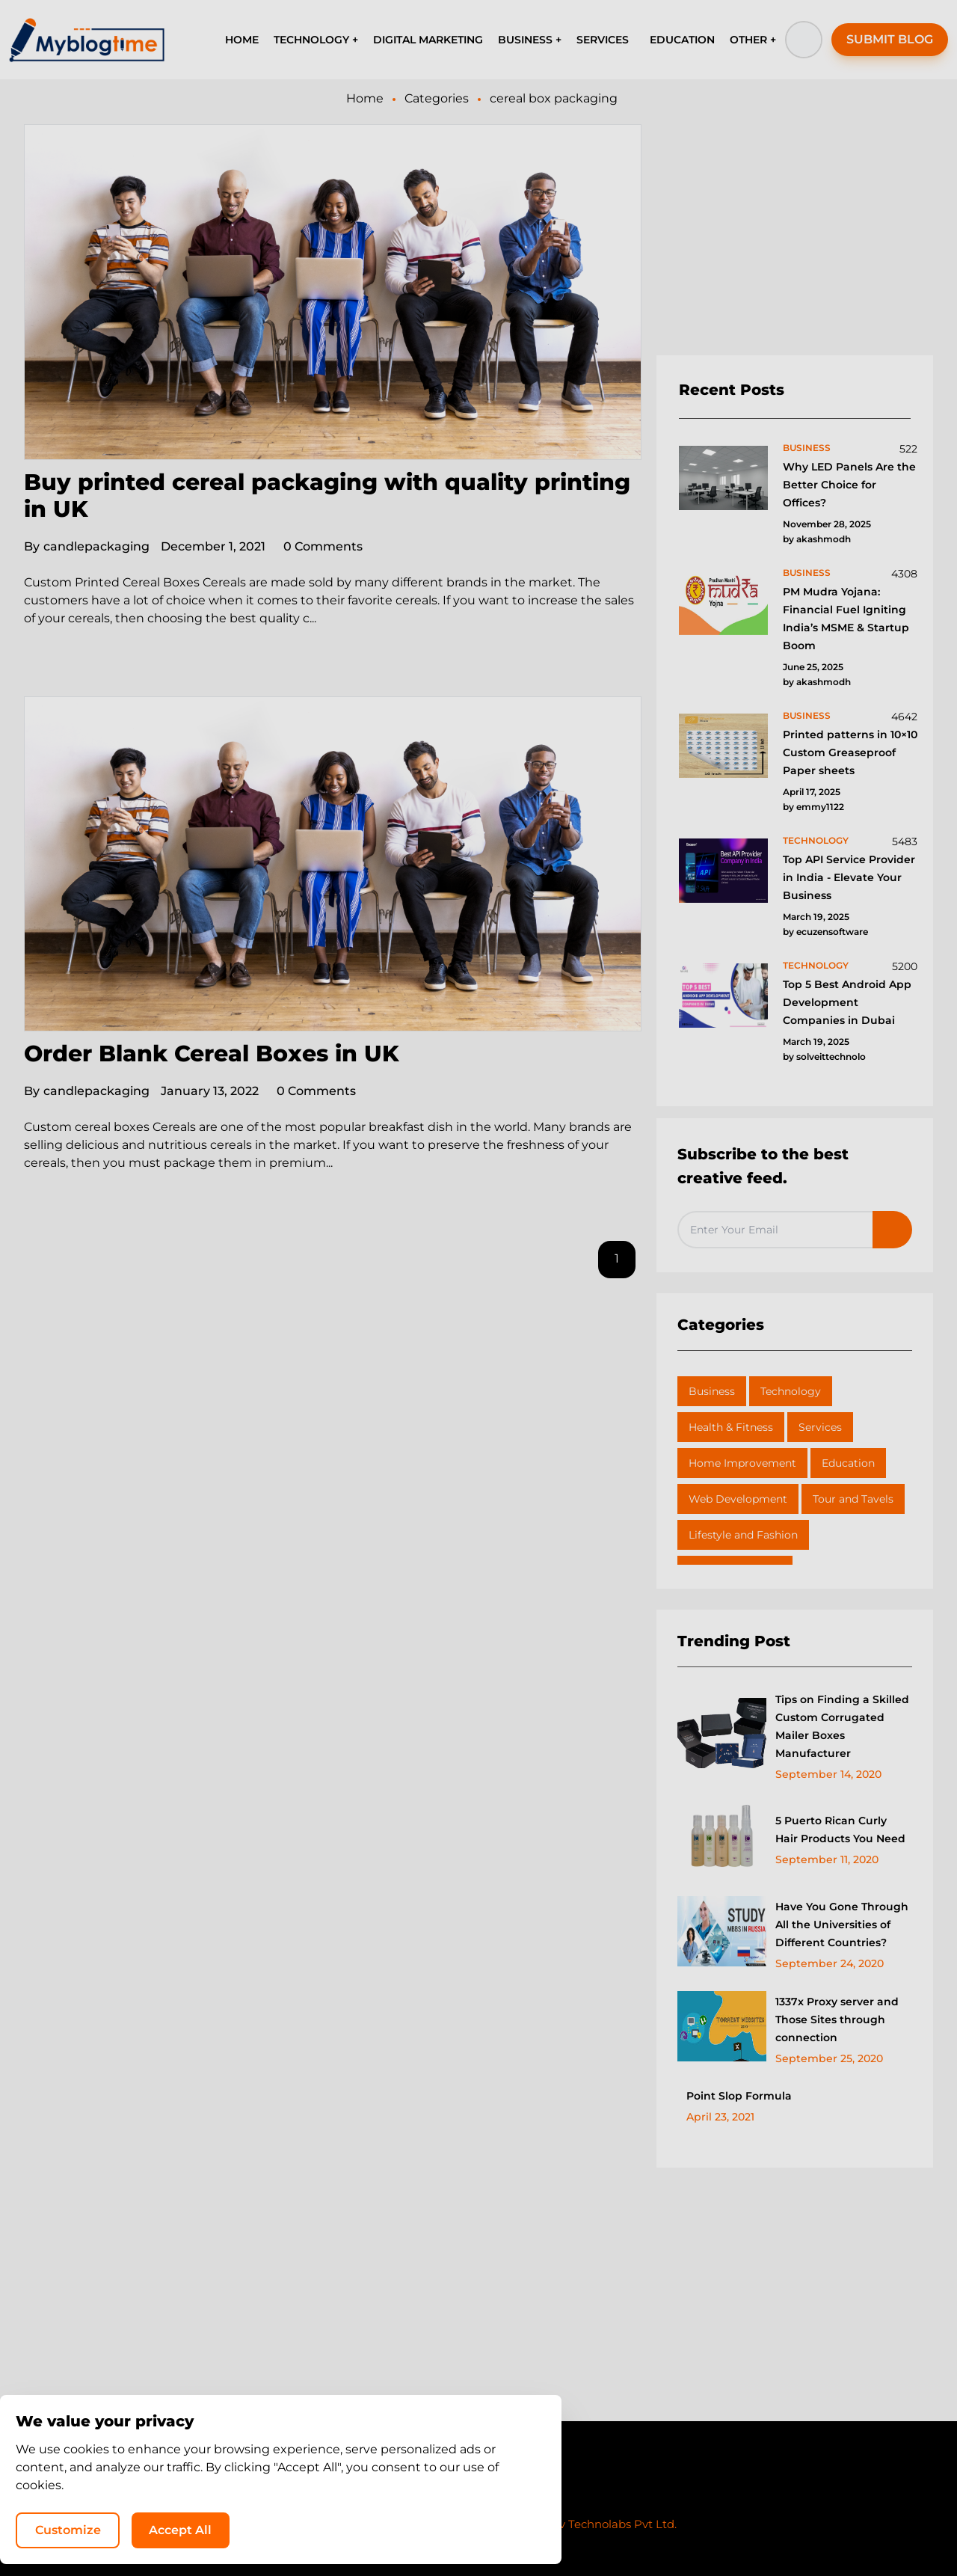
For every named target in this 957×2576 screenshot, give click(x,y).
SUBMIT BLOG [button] (889, 39)
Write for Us (525, 2495)
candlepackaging (87, 546)
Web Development (738, 1499)
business (807, 447)
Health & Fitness (731, 1427)
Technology (790, 1391)
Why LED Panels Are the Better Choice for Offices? (849, 484)
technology (816, 840)
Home (365, 98)
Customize (641, 2528)
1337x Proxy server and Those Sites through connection (837, 2019)
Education (848, 1463)
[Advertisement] (794, 239)
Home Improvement (742, 1463)
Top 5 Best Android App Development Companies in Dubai (847, 1002)
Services (820, 1427)
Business (712, 1391)
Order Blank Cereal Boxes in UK (211, 1053)
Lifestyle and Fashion (743, 1535)
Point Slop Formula (739, 2096)
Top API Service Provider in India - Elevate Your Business (849, 877)
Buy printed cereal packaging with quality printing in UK (327, 495)
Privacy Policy (434, 2495)
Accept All (755, 2528)
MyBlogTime (434, 2524)
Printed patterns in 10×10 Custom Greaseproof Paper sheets (850, 752)
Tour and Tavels (853, 1499)
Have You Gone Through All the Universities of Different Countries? (841, 1924)
